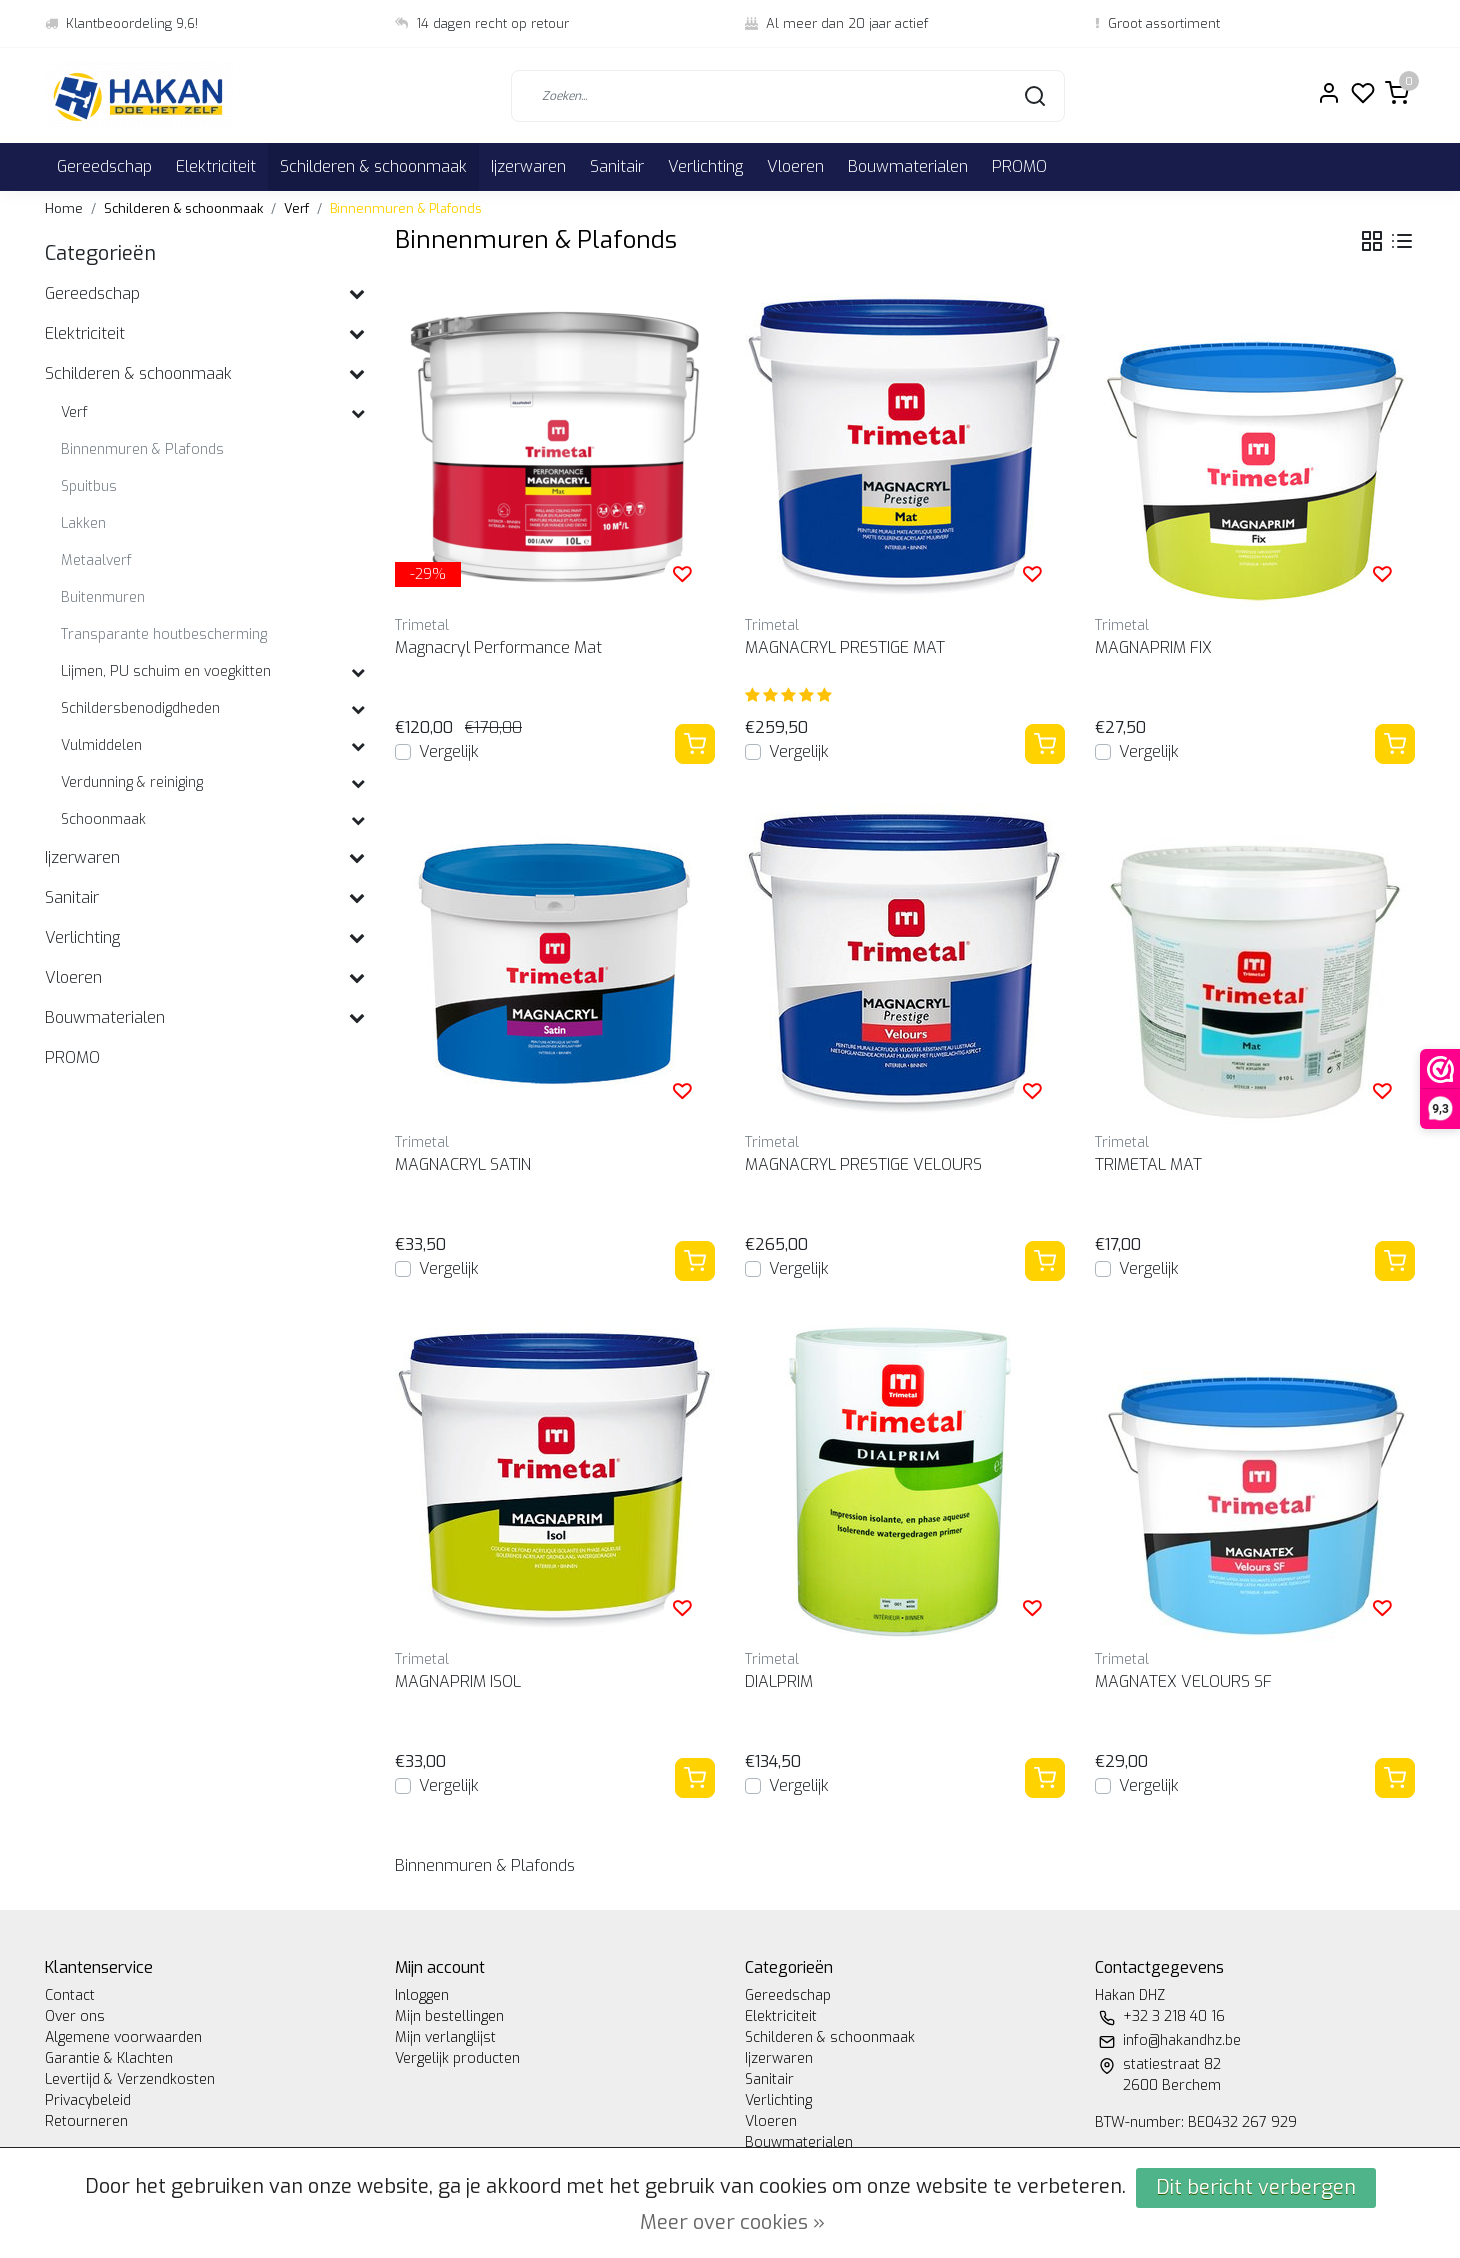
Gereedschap (104, 166)
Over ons (75, 2016)
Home (64, 208)
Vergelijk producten (457, 2058)
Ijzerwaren (528, 166)
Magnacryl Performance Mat (498, 647)
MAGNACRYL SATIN (463, 1164)
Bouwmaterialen (908, 166)
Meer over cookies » (732, 2222)
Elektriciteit (216, 166)
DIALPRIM (779, 1681)
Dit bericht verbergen (1256, 2187)
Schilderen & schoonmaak (373, 166)
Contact (70, 1995)
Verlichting (705, 166)
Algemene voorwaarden (123, 2037)
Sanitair (617, 166)
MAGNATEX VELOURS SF (1183, 1681)
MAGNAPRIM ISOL (458, 1681)
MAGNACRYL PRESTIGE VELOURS (863, 1164)
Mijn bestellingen (449, 2016)
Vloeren (795, 166)
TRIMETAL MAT (1148, 1164)
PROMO (1019, 166)
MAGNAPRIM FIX (1153, 647)
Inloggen (422, 1995)
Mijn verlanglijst (445, 2037)
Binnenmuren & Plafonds (406, 208)
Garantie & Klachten (109, 2058)
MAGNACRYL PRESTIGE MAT (845, 647)
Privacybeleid (88, 2100)
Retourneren (86, 2121)
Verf (296, 208)
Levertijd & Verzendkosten (130, 2079)
